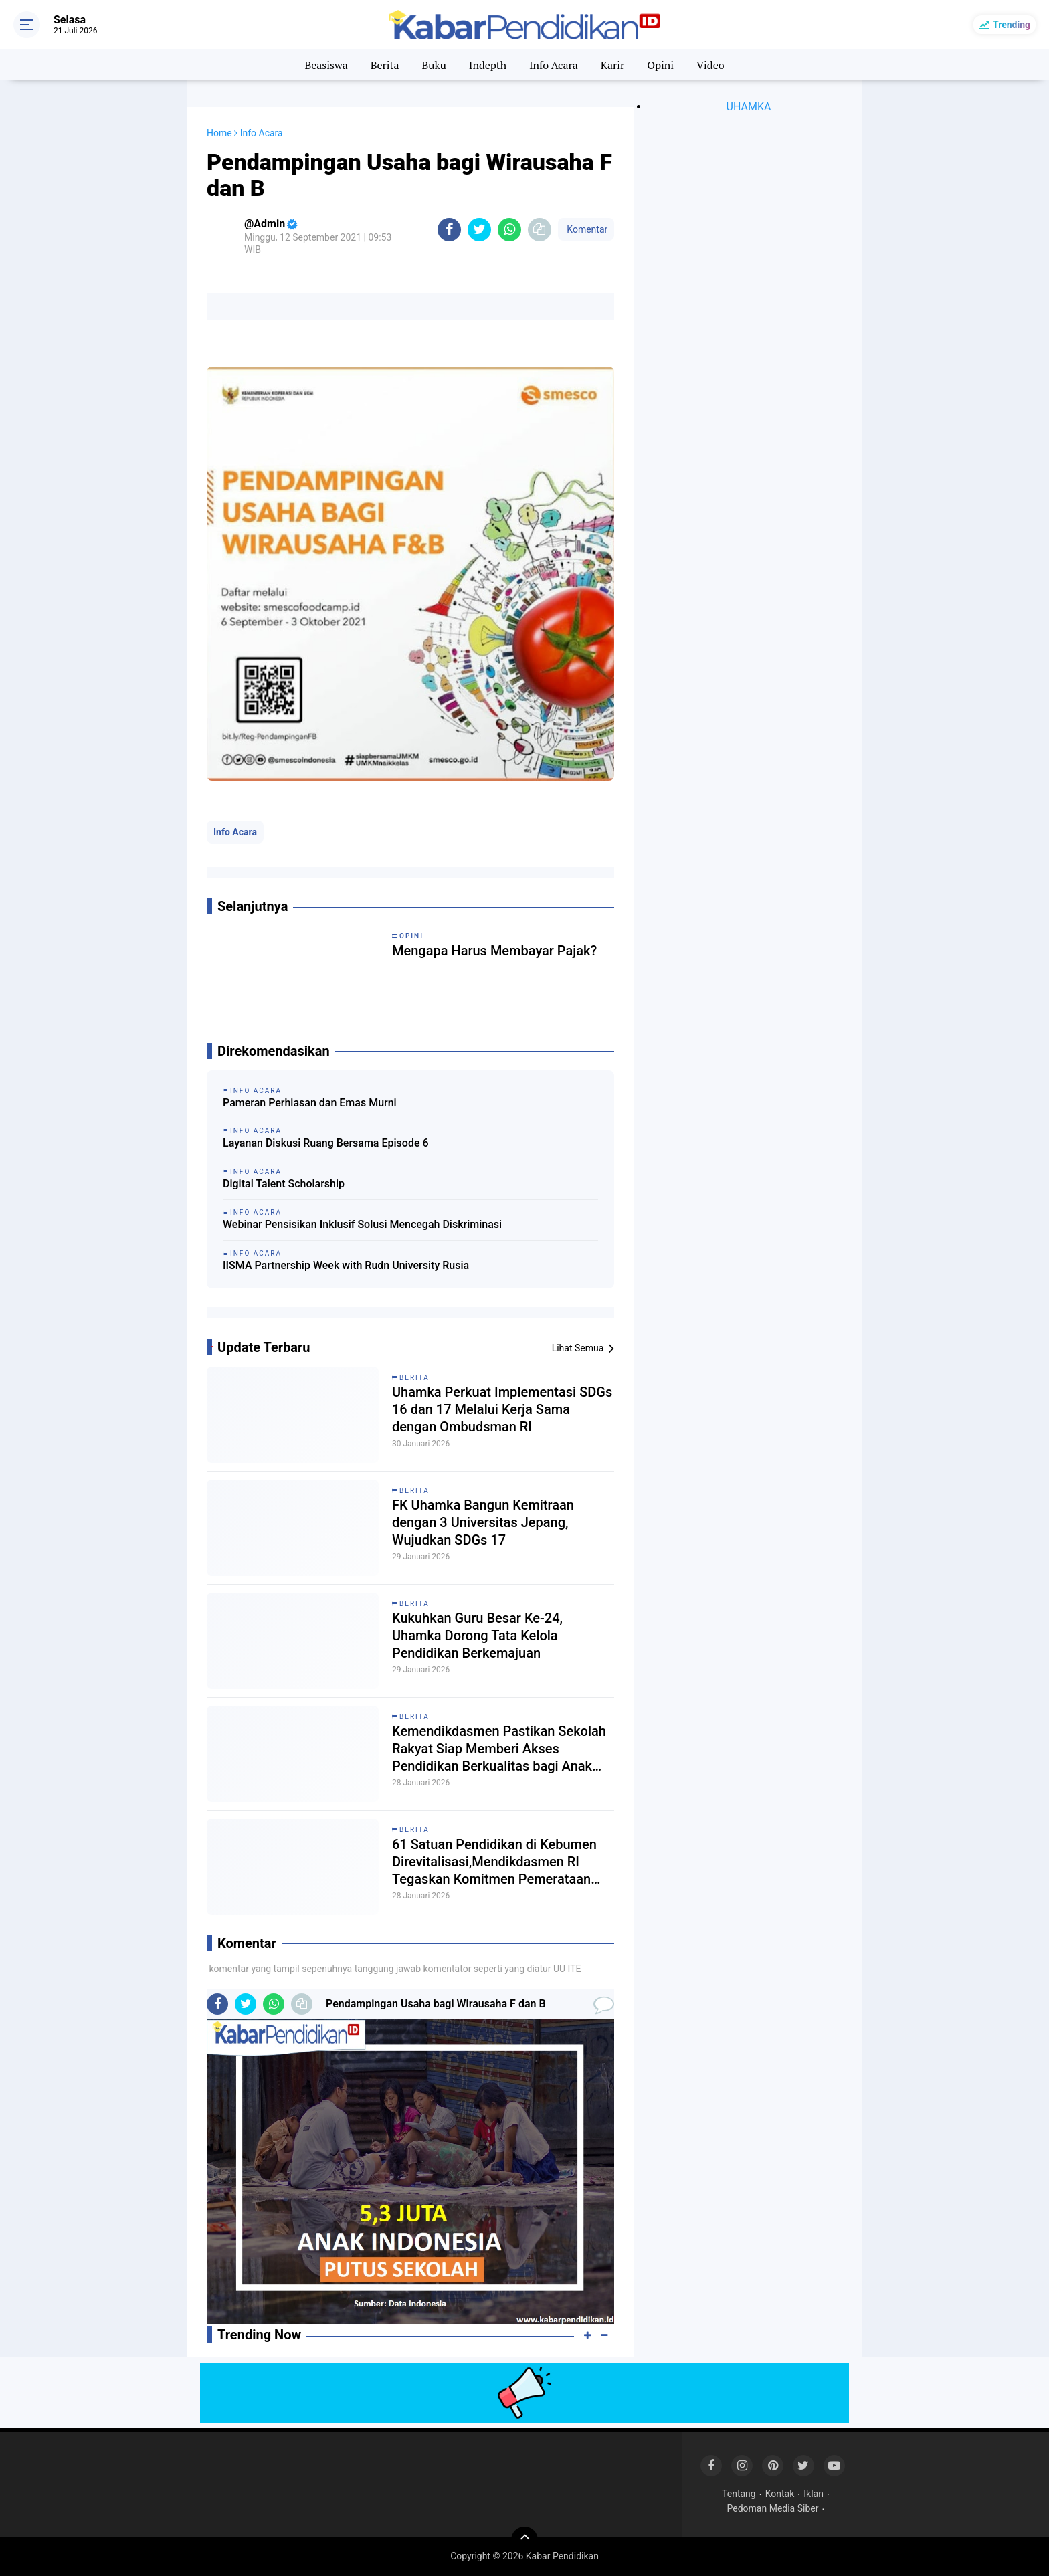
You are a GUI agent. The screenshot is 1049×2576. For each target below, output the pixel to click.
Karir (613, 65)
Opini (660, 65)
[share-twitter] (479, 229)
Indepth (487, 65)
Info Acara (553, 65)
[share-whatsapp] (509, 229)
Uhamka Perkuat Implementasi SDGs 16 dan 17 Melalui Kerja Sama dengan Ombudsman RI (502, 1409)
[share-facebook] (449, 229)
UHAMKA (749, 106)
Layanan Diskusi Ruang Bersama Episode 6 (326, 1142)
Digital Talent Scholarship (284, 1183)
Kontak (780, 2493)
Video (710, 65)
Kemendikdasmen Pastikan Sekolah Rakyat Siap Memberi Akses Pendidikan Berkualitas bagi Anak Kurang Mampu (499, 1749)
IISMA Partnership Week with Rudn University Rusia (346, 1265)
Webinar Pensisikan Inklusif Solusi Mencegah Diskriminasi (362, 1224)
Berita (385, 65)
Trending (1011, 24)
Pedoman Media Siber (773, 2508)
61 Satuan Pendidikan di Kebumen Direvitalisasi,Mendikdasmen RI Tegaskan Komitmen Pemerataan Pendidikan (494, 1862)
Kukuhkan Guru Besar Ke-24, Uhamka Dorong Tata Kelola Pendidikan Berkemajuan (477, 1635)
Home (219, 133)
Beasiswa (325, 65)
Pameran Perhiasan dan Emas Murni (310, 1102)
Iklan (813, 2493)
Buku (433, 65)
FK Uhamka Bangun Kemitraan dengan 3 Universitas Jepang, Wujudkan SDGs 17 (483, 1522)
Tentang (739, 2493)
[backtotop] (524, 2540)
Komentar (586, 229)
